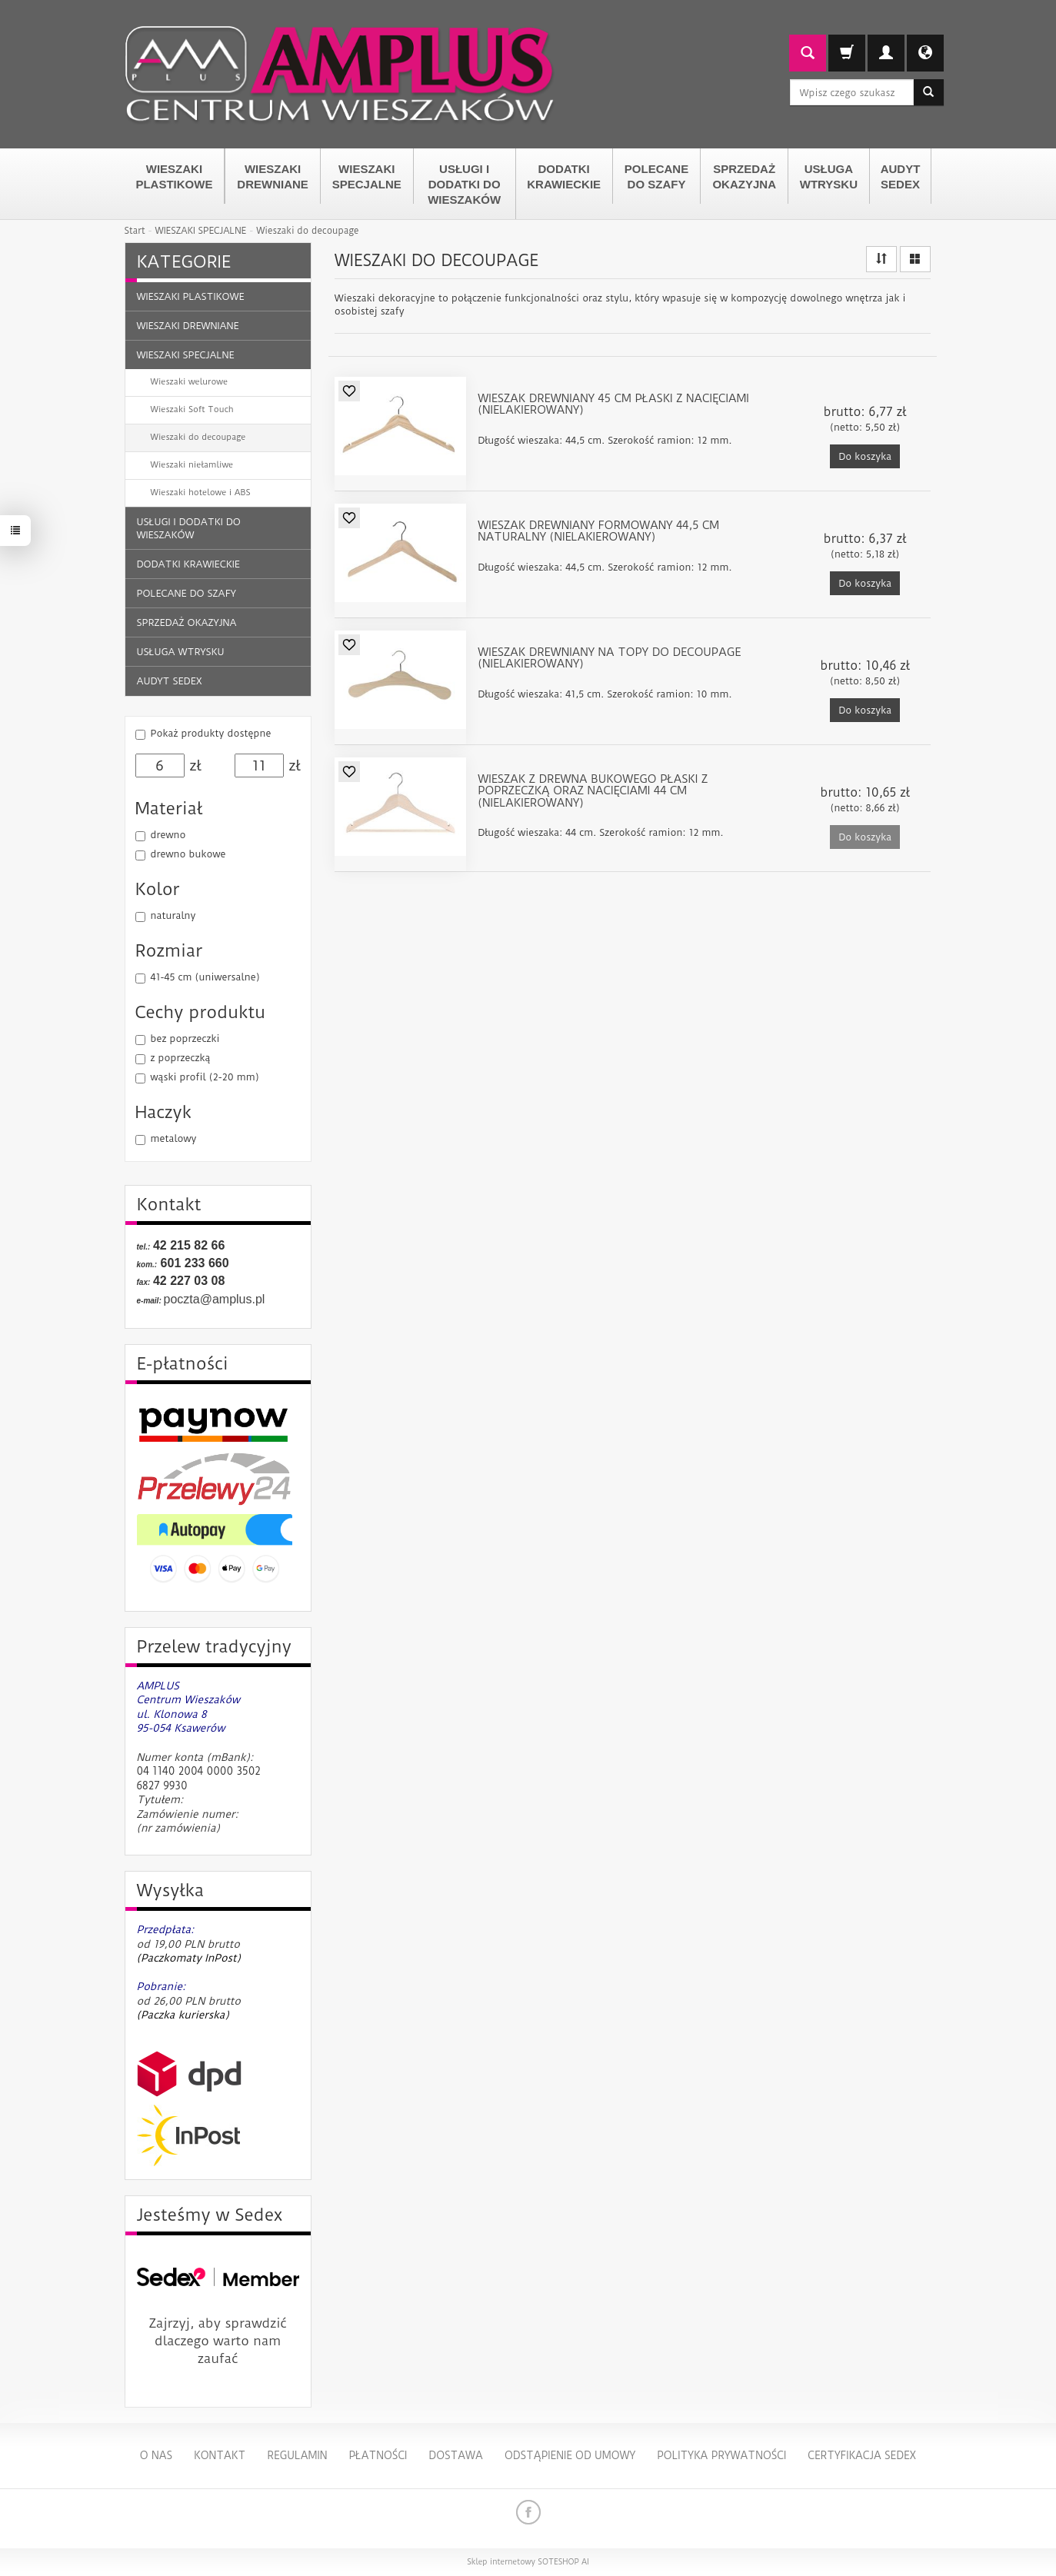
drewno (160, 835)
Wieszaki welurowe (189, 382)
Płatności (377, 2455)
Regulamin (297, 2455)
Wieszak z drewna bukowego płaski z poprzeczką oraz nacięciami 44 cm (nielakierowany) (593, 792)
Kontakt (219, 2455)
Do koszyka (864, 456)
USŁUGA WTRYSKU (829, 176)
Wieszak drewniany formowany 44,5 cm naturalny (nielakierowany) (598, 532)
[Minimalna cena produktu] (160, 766)
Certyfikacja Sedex (862, 2455)
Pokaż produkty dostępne (203, 733)
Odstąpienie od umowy (570, 2455)
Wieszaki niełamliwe (192, 465)
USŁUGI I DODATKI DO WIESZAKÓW (464, 184)
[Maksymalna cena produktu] (259, 766)
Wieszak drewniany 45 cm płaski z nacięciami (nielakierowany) (613, 405)
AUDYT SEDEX (901, 176)
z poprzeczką (173, 1058)
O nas (156, 2455)
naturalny (165, 916)
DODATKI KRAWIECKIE (564, 176)
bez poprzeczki (177, 1039)
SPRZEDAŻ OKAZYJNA (744, 176)
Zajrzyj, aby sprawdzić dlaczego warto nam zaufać (218, 2340)
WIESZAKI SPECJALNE (366, 176)
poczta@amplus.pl (214, 1299)
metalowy (166, 1139)
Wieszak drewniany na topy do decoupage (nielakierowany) (609, 659)
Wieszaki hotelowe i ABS (201, 493)
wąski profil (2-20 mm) (197, 1077)
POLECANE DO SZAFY (656, 176)
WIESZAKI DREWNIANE (272, 176)
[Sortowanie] (881, 259)
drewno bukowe (180, 854)
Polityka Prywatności (721, 2455)
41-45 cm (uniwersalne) (197, 977)
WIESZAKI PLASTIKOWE (173, 176)
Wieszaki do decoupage (198, 437)
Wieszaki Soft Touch (192, 409)
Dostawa (455, 2455)
